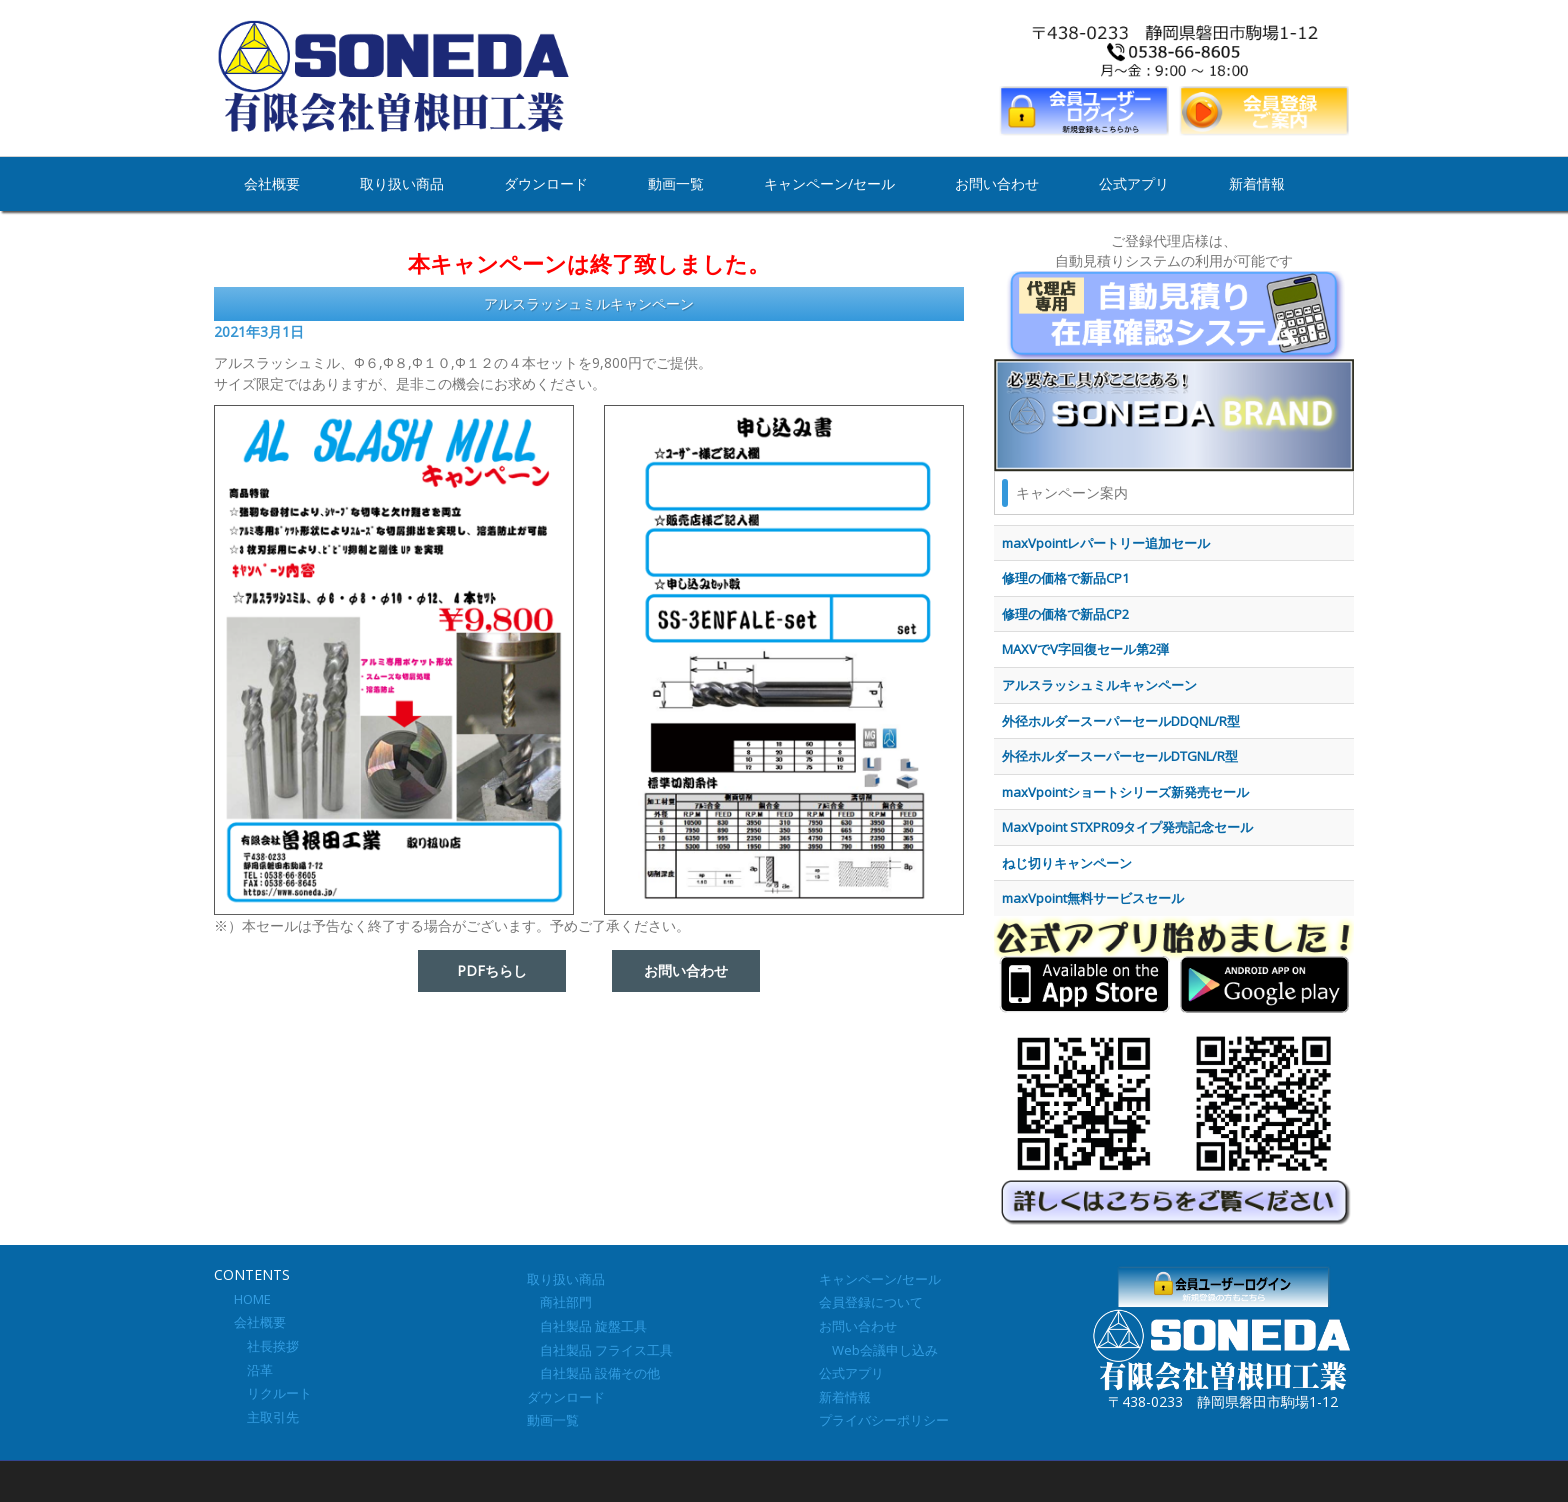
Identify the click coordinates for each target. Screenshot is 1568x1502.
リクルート (273, 1393)
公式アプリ (1134, 183)
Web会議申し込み (878, 1350)
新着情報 (1257, 183)
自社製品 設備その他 (593, 1373)
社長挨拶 (266, 1346)
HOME (252, 1299)
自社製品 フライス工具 (600, 1350)
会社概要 (272, 183)
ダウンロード (546, 183)
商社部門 (559, 1302)
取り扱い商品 (402, 183)
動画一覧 (676, 183)
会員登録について (871, 1302)
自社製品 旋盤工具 (587, 1326)
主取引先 (266, 1417)
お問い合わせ (997, 183)
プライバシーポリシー (884, 1420)
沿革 (253, 1370)
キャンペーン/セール (829, 183)
